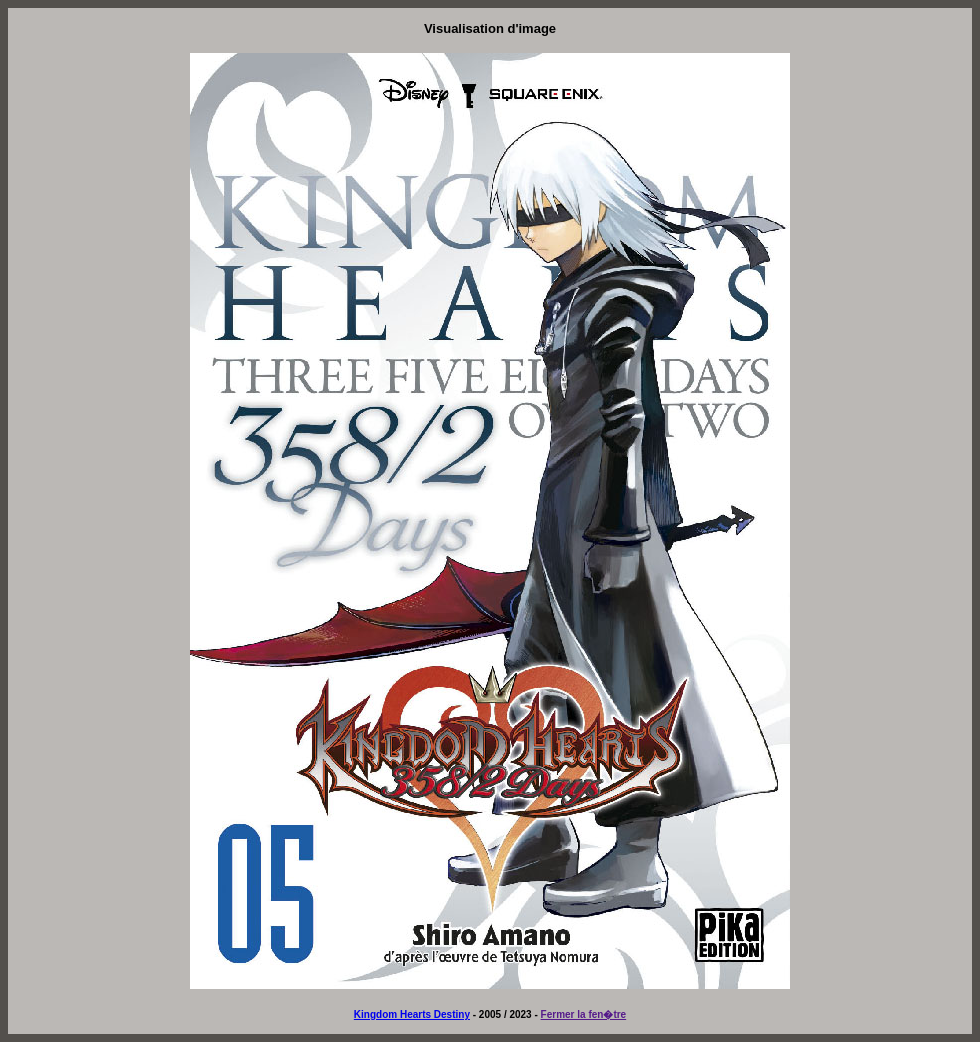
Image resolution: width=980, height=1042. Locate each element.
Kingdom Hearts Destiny (412, 1014)
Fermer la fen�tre (584, 1014)
